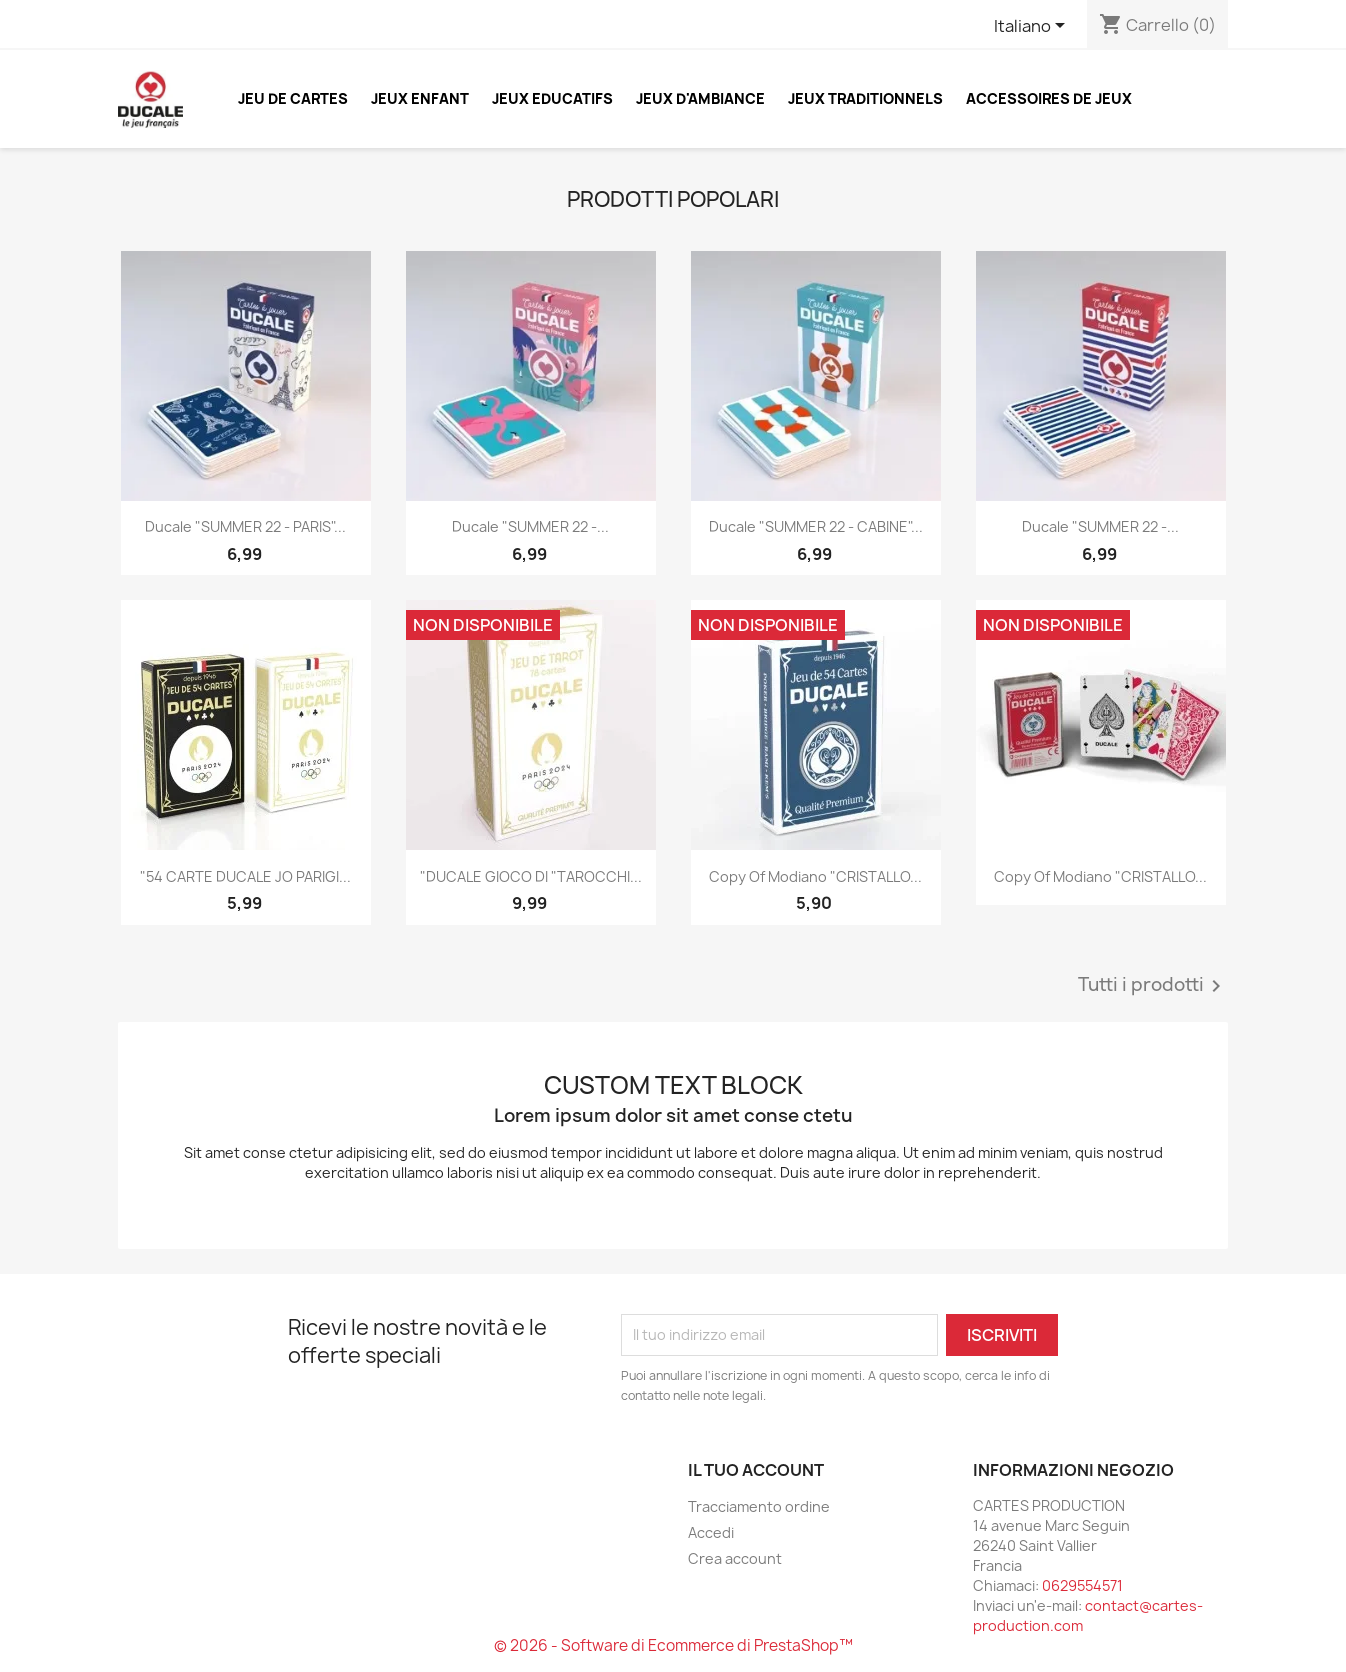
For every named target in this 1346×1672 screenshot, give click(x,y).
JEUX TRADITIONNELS (865, 98)
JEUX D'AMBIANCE (700, 98)
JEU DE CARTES (293, 98)
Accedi (711, 1532)
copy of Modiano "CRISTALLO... (815, 876)
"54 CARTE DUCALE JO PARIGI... (245, 876)
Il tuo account (756, 1470)
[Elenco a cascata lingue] (1033, 27)
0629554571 (1082, 1585)
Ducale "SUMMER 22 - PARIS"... (245, 526)
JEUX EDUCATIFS (552, 98)
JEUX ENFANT (420, 98)
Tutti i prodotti (1153, 986)
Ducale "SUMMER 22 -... (530, 526)
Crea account (735, 1558)
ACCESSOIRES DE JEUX (1049, 98)
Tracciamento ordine (759, 1506)
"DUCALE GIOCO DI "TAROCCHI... (531, 876)
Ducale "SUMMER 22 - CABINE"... (816, 526)
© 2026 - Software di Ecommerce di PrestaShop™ (673, 1645)
